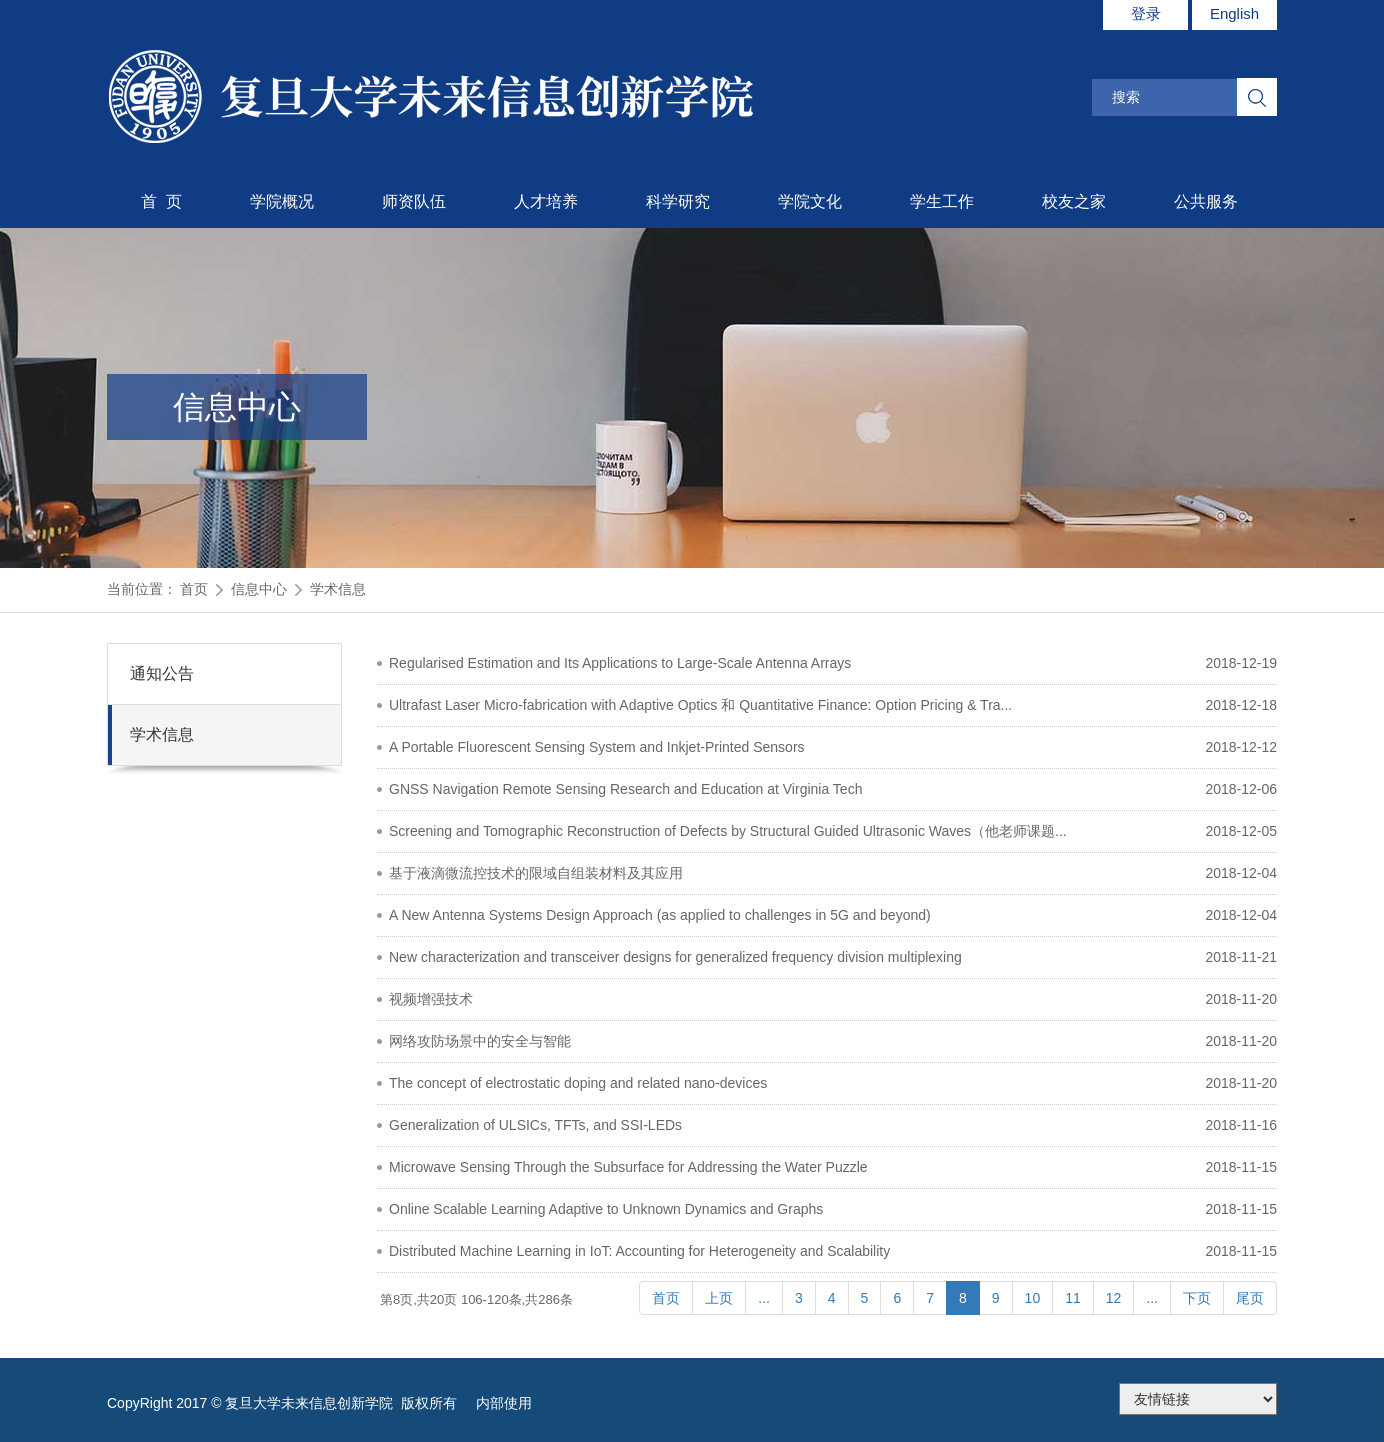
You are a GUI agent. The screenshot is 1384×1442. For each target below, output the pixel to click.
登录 (1146, 13)
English (1234, 13)
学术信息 (338, 589)
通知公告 (162, 673)
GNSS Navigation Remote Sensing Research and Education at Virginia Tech (625, 789)
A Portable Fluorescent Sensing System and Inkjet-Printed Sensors (597, 747)
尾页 (1250, 1298)
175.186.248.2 (1198, 1399)
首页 (194, 589)
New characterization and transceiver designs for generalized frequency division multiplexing (675, 957)
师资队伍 (414, 201)
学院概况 (282, 201)
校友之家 (1074, 201)
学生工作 (942, 201)
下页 (1197, 1298)
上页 (719, 1298)
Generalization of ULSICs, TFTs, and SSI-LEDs (535, 1125)
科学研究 (678, 201)
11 (1073, 1298)
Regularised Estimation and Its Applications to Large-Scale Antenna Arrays (620, 663)
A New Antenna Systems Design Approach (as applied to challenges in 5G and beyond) (660, 915)
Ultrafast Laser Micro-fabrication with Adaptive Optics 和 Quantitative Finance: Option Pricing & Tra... (700, 705)
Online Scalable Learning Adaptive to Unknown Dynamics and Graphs (606, 1209)
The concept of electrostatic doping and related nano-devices (578, 1083)
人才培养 (546, 201)
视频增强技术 (431, 999)
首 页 (161, 201)
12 (1114, 1298)
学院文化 (810, 201)
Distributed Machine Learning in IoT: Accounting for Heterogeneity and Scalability (639, 1251)
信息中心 (259, 589)
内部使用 (504, 1403)
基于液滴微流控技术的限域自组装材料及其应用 (536, 873)
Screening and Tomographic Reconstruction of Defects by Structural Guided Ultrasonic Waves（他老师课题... (728, 831)
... (764, 1298)
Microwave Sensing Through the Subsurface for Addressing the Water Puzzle (628, 1167)
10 (1033, 1298)
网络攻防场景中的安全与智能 (480, 1041)
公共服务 (1206, 201)
